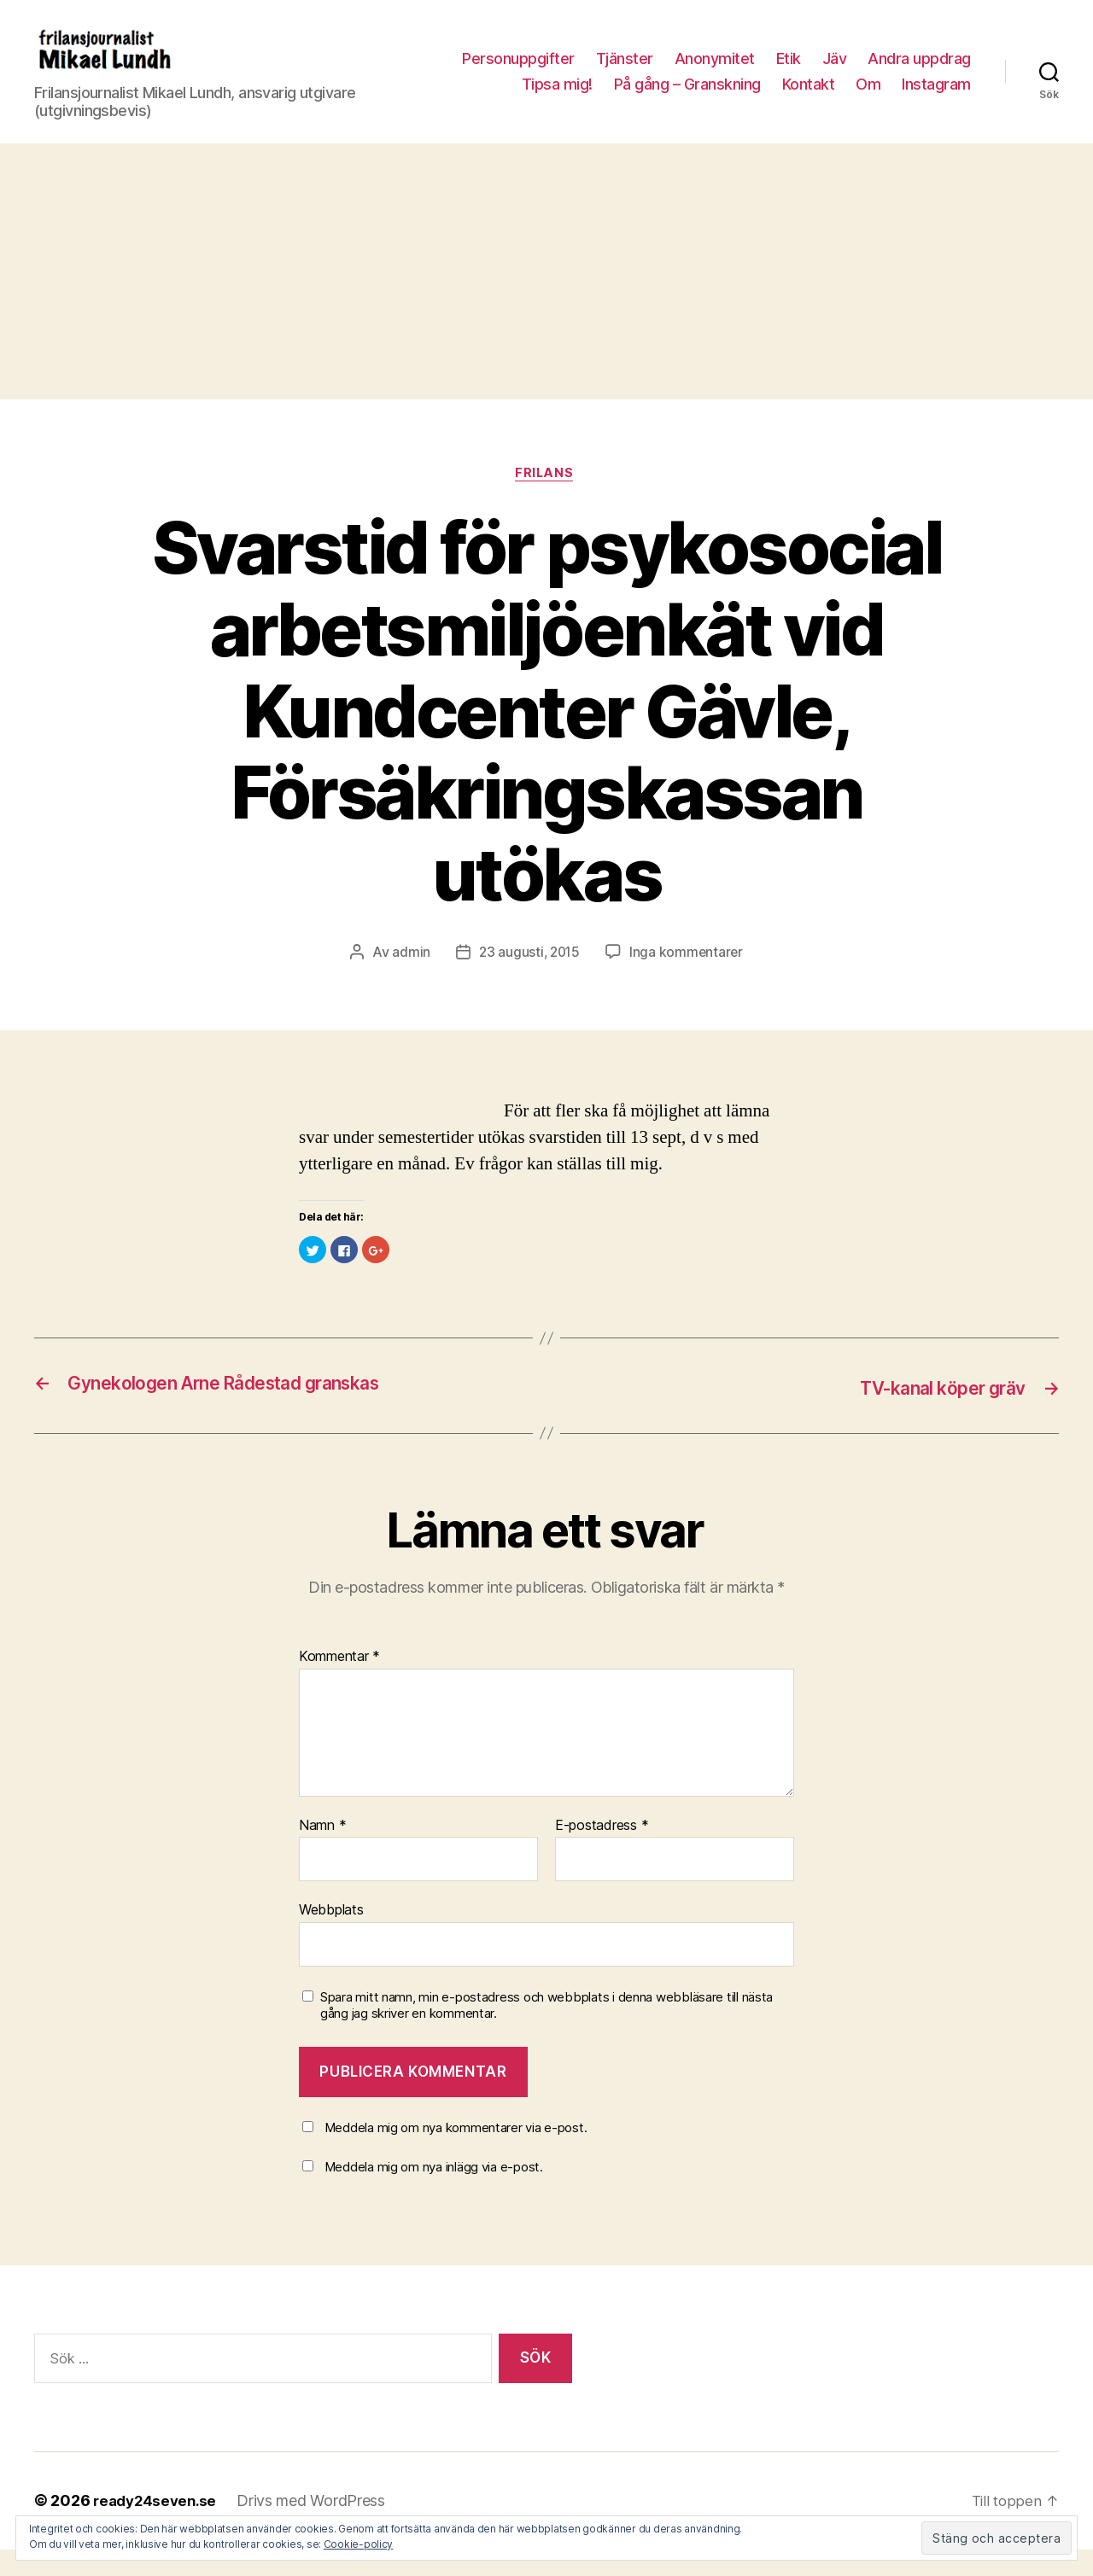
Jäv (834, 71)
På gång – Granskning (687, 97)
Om (868, 97)
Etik (788, 71)
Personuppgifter (518, 71)
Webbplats (331, 1936)
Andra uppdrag (919, 71)
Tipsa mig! (557, 97)
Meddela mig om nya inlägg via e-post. (433, 2194)
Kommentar (339, 1684)
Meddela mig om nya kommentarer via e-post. (455, 2155)
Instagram (936, 97)
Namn (322, 1853)
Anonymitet (715, 71)
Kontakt (808, 97)
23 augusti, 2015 (529, 979)
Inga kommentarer (687, 979)
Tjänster (624, 71)
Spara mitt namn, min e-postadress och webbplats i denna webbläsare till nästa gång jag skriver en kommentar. (546, 2033)
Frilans (546, 501)
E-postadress (601, 1853)
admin (408, 979)
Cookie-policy (359, 2544)
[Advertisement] (546, 297)
